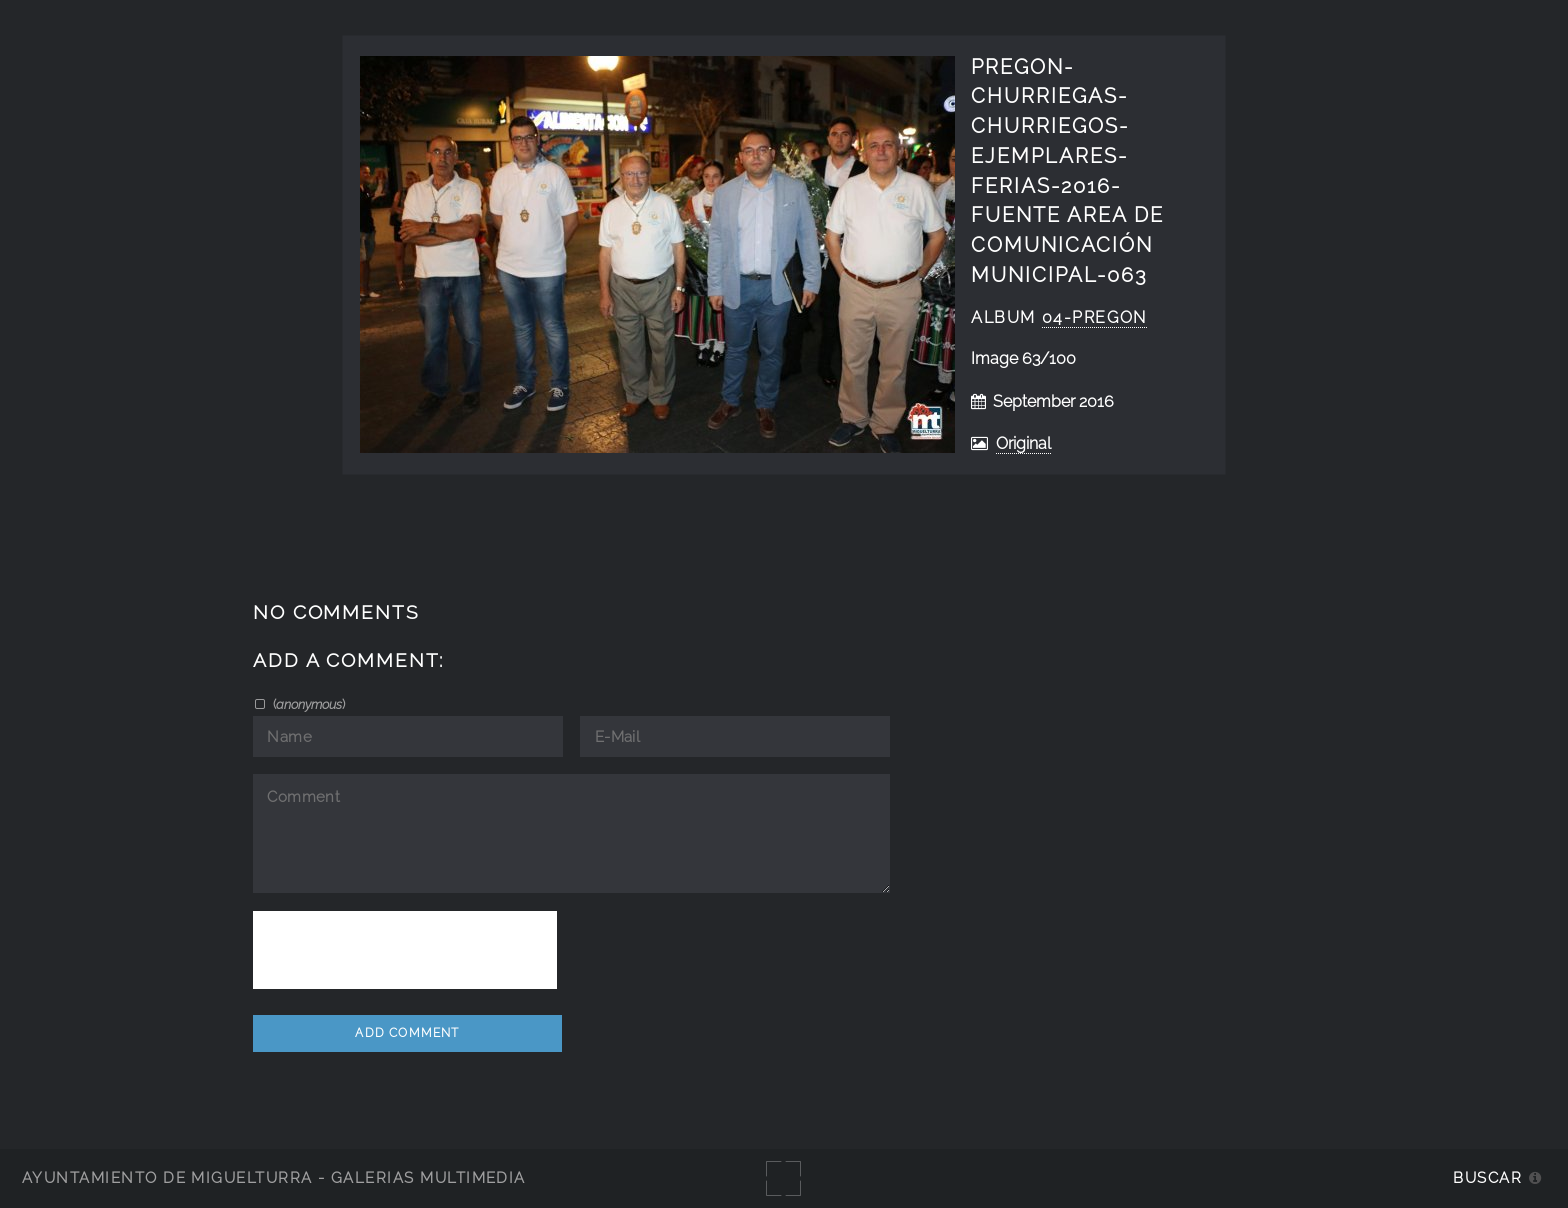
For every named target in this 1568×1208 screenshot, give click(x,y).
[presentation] (405, 950)
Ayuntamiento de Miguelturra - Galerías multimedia (274, 1177)
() (307, 704)
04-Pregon (1094, 317)
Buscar (1487, 1177)
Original (1023, 443)
